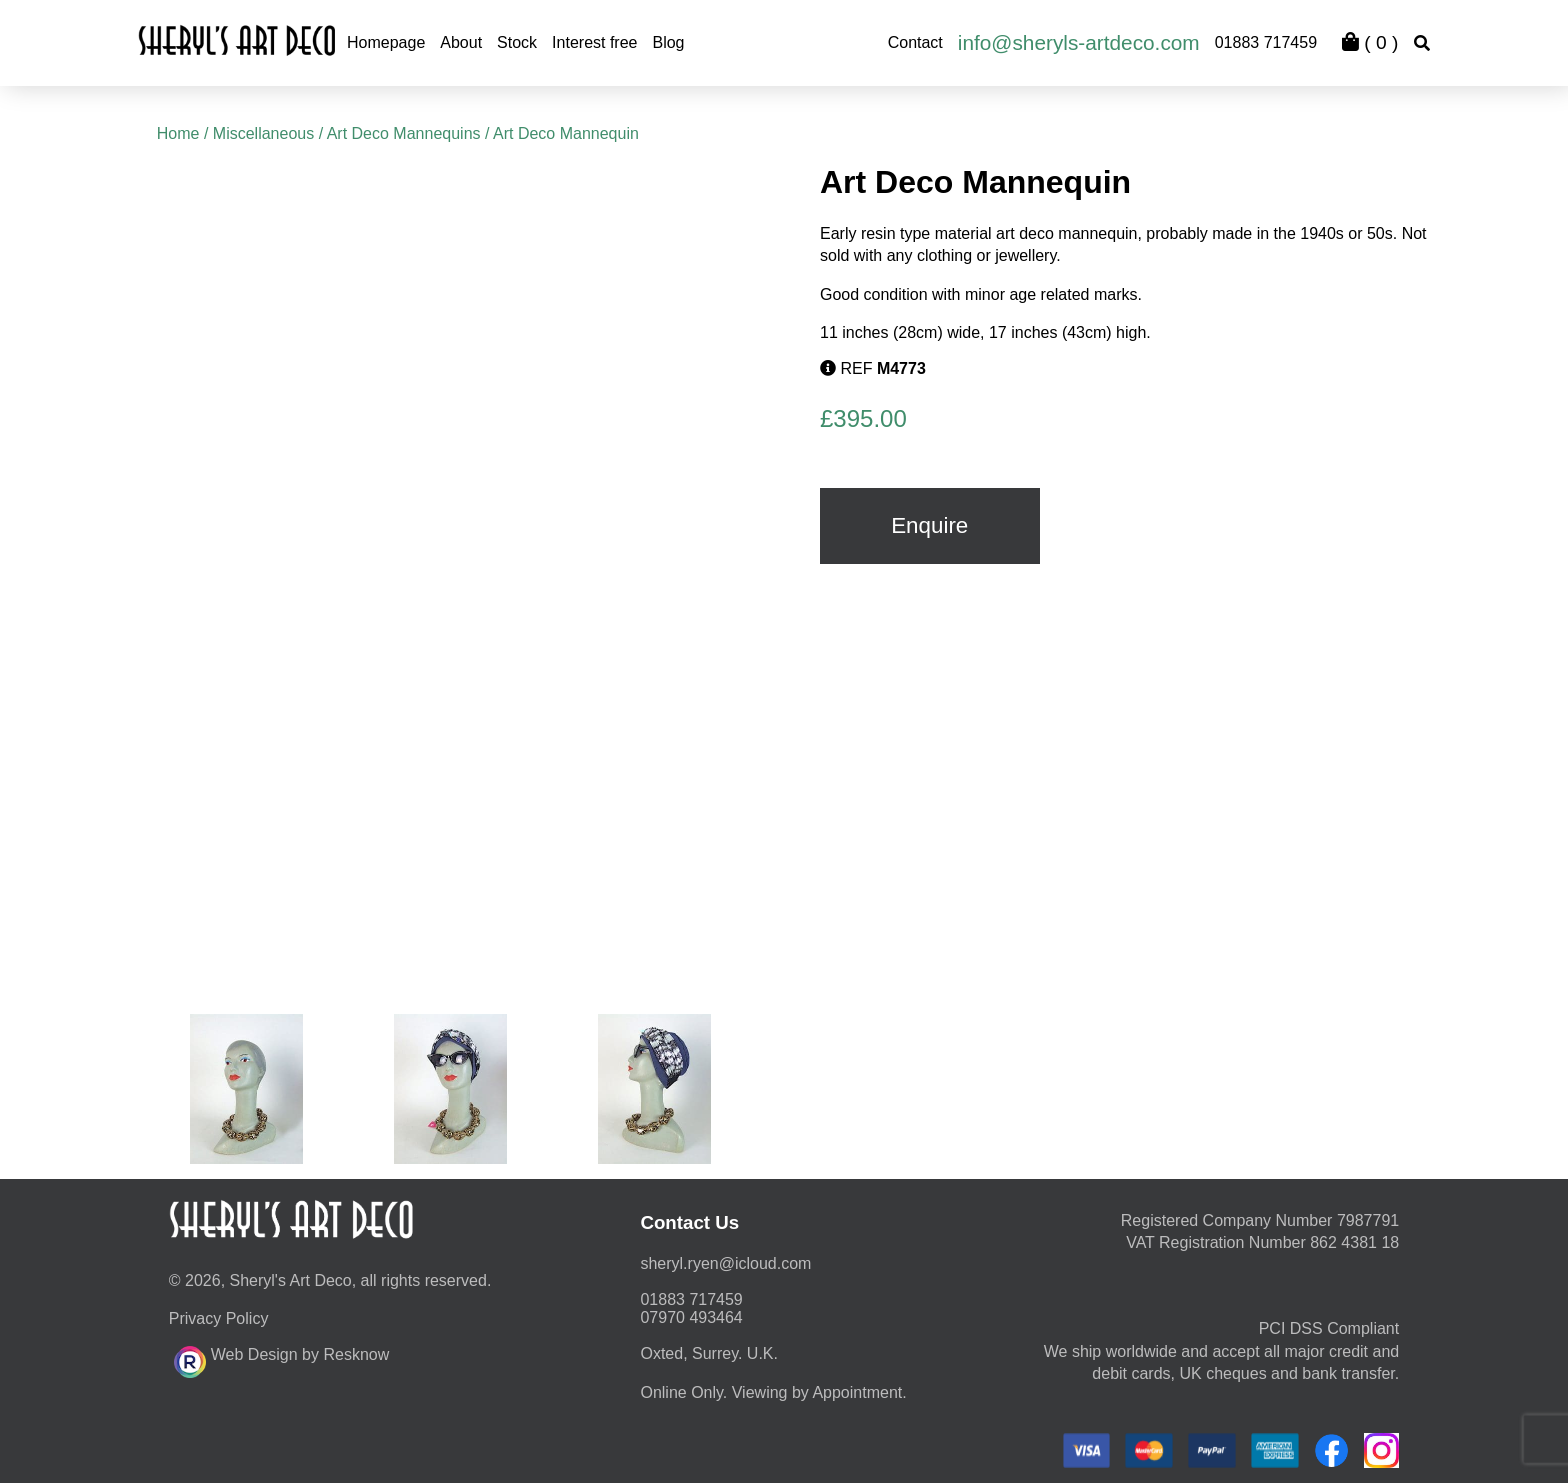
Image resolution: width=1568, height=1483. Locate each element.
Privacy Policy (219, 1318)
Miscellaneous (263, 133)
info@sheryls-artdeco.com (1079, 42)
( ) (1370, 42)
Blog (668, 42)
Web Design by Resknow (281, 1359)
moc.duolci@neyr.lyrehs (725, 1263)
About (461, 42)
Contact (915, 42)
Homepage (386, 42)
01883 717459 (1266, 42)
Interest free (594, 42)
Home (178, 133)
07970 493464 (691, 1317)
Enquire (929, 525)
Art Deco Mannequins (404, 133)
